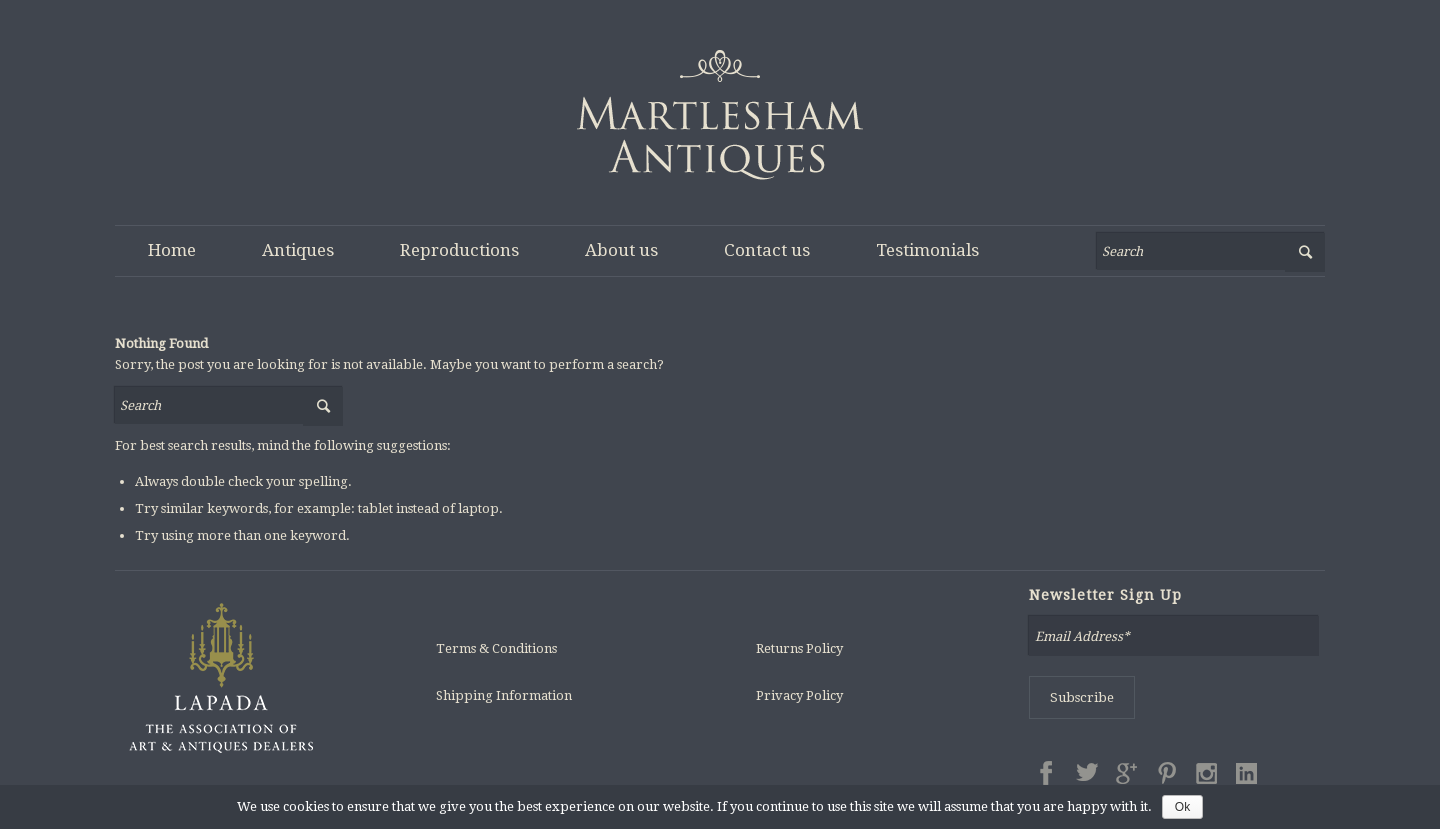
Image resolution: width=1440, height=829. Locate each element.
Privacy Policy (799, 695)
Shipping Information (504, 695)
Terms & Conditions (496, 648)
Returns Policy (799, 648)
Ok (1182, 807)
